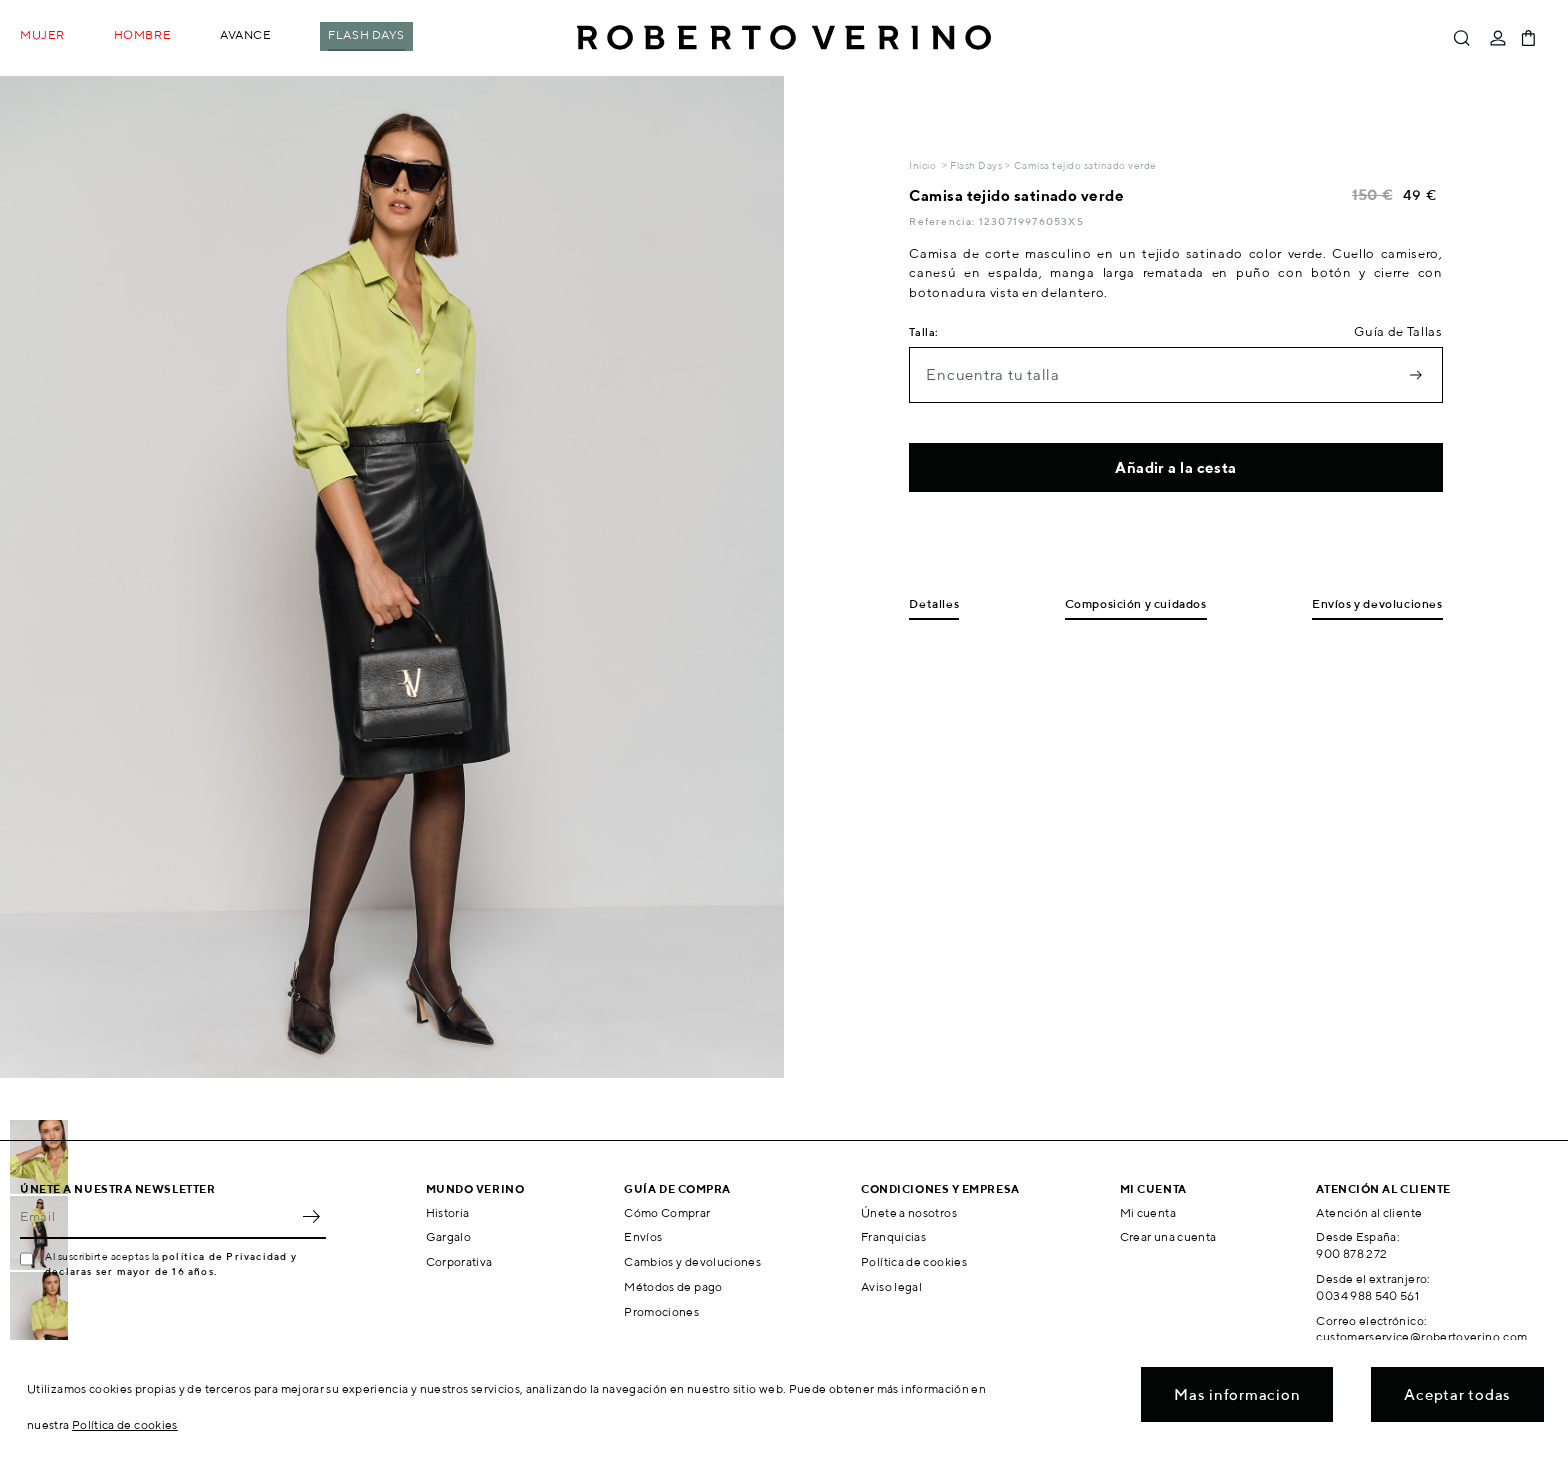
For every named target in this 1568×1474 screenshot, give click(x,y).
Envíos (643, 1236)
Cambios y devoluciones (692, 1261)
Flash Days (366, 34)
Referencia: (943, 221)
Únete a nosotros (909, 1212)
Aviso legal (891, 1286)
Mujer (42, 34)
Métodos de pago (673, 1286)
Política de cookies (914, 1261)
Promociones (661, 1311)
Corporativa (459, 1261)
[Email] (158, 1217)
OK (311, 1217)
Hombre (142, 34)
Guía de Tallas (1398, 331)
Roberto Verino (784, 38)
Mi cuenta (1148, 1212)
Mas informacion (1237, 1394)
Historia (448, 1212)
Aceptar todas (1457, 1394)
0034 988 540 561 (1367, 1295)
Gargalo (449, 1236)
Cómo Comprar (667, 1212)
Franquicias (893, 1236)
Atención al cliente (1369, 1212)
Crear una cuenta (1168, 1236)
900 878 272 (1351, 1253)
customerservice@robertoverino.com (1421, 1336)
